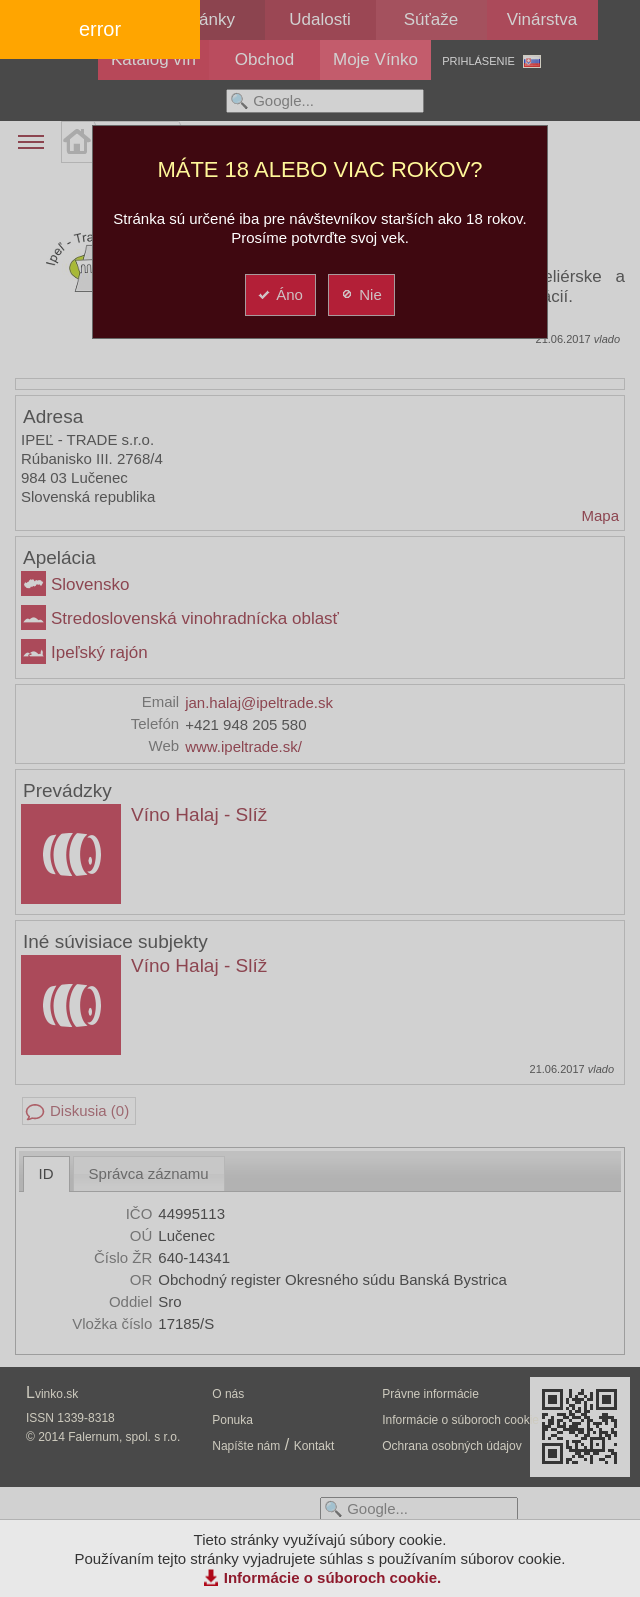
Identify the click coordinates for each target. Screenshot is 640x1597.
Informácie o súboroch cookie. (333, 1577)
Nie (360, 294)
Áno (279, 294)
